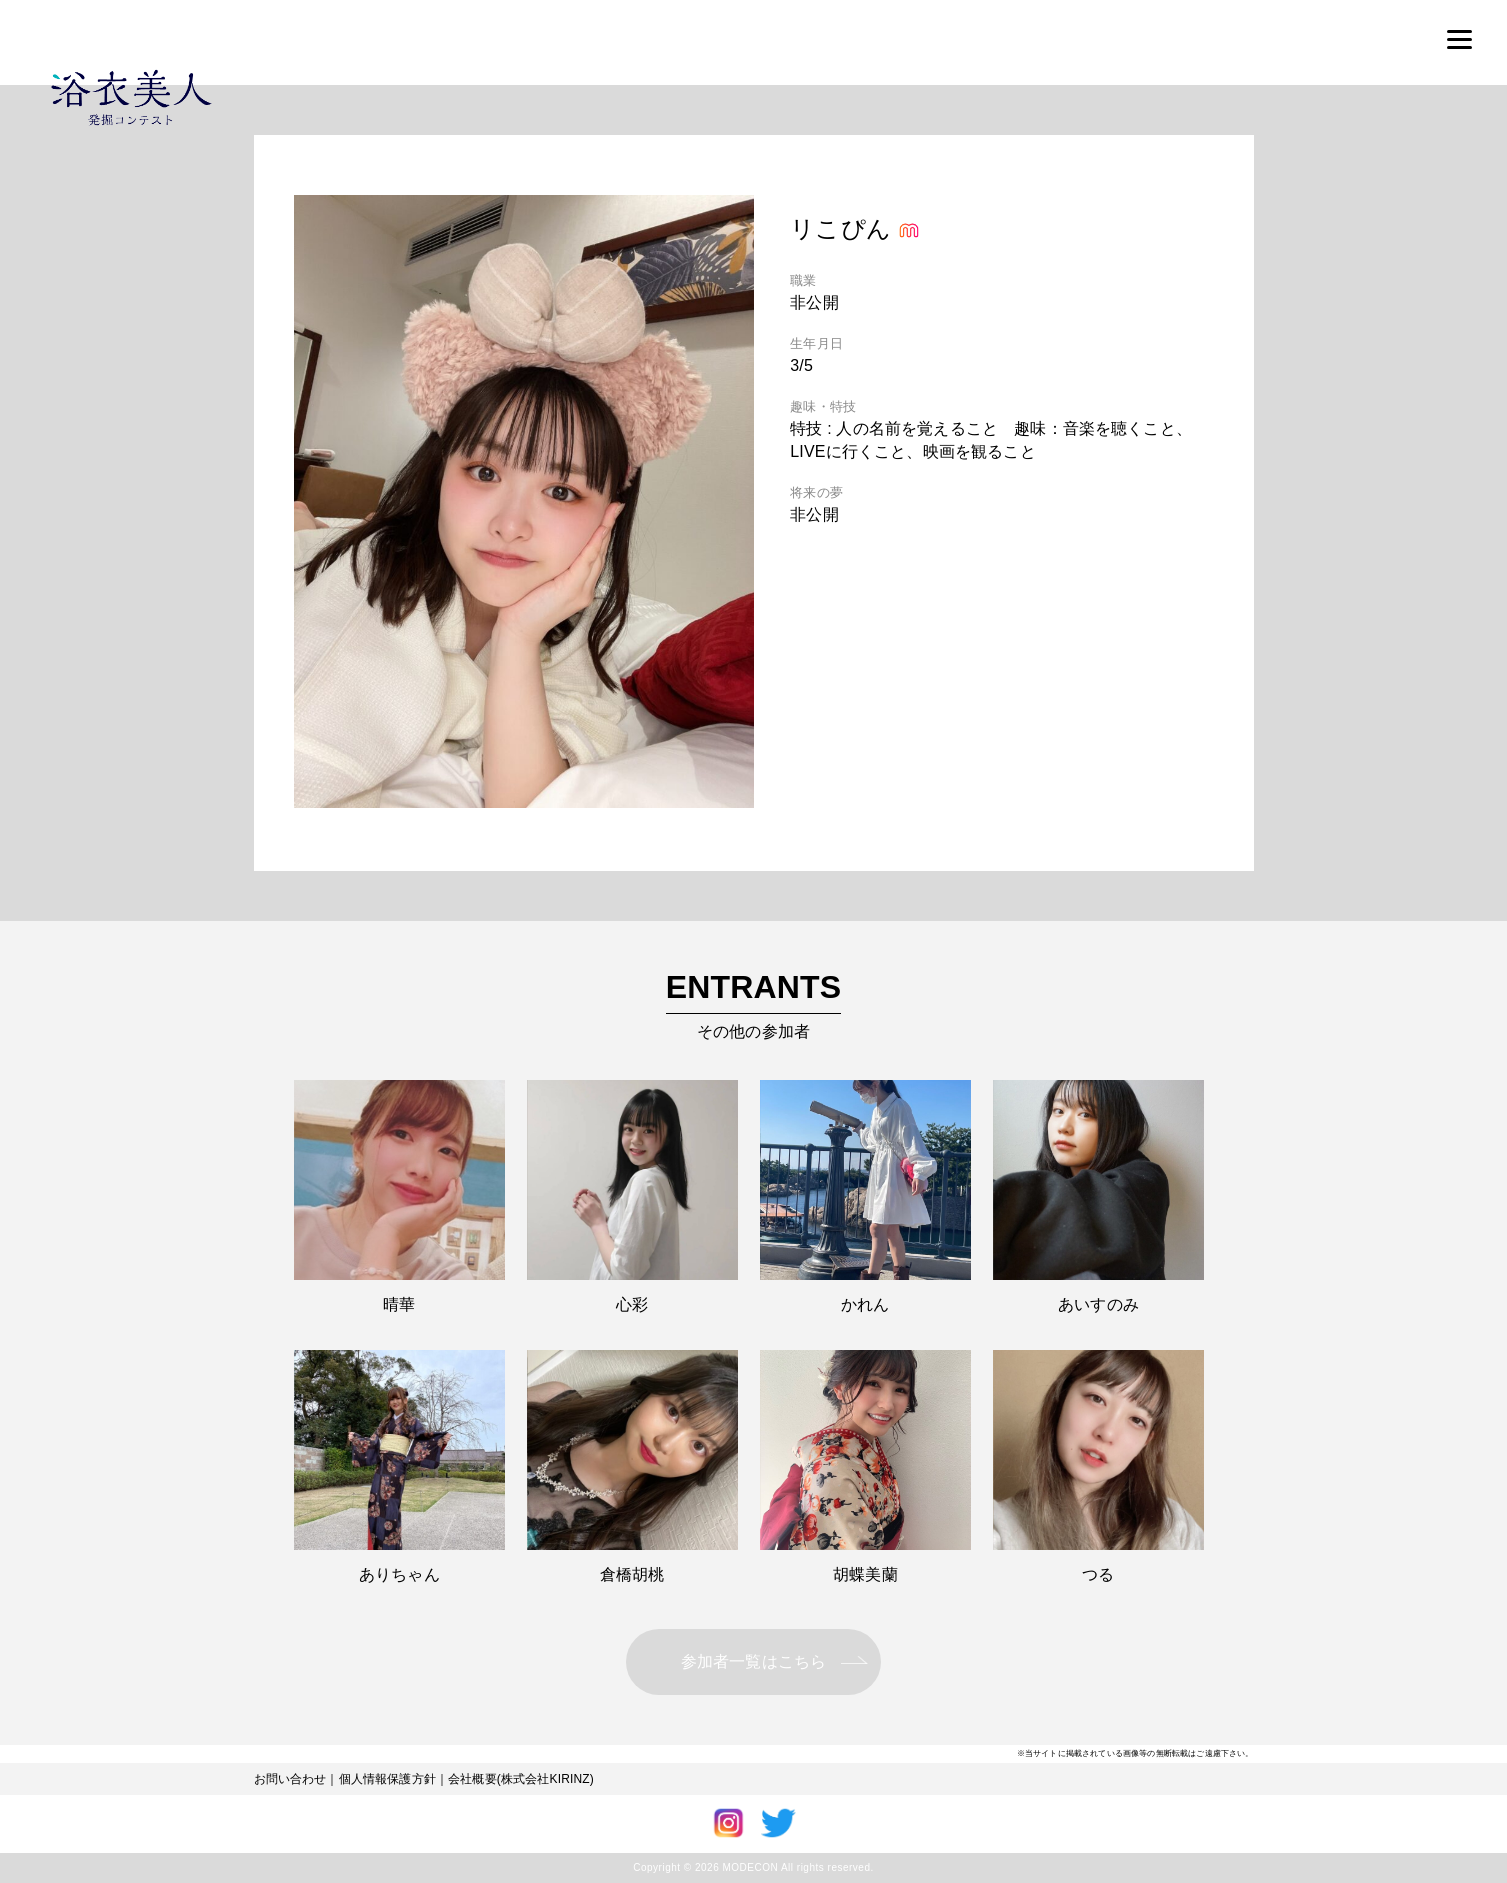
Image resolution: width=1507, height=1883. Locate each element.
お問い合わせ (290, 1779)
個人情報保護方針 (387, 1779)
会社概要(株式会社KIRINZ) (521, 1779)
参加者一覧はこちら (753, 1661)
